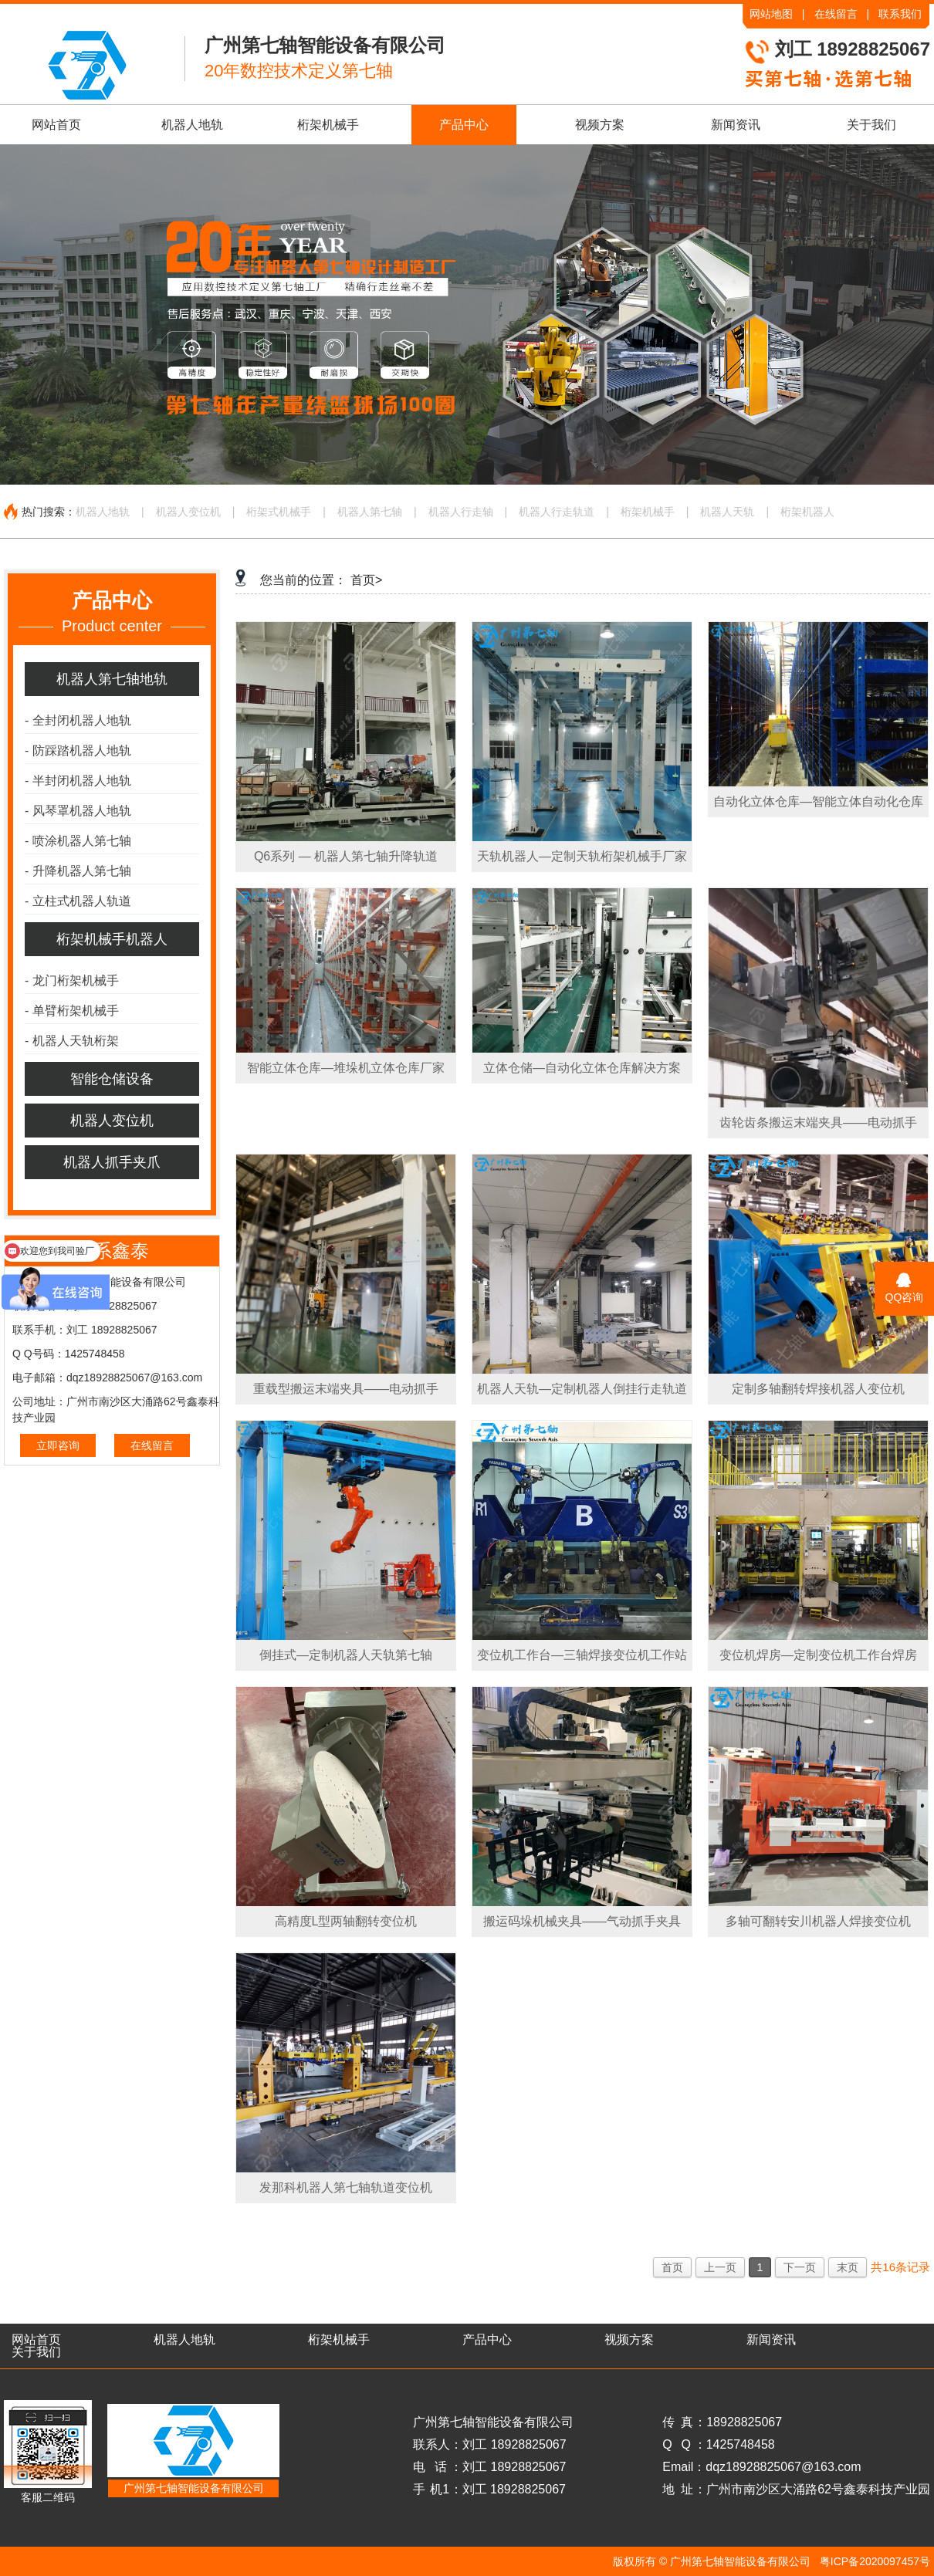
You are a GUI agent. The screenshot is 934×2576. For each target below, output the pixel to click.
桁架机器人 (807, 511)
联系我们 (900, 14)
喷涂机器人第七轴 (78, 840)
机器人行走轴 (460, 511)
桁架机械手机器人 (112, 939)
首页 (672, 2267)
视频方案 (599, 124)
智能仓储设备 (112, 1079)
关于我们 (871, 124)
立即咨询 (58, 1445)
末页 (847, 2267)
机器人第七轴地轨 (112, 679)
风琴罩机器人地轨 (78, 810)
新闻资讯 (735, 124)
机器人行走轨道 (556, 511)
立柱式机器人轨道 (78, 901)
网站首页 (56, 124)
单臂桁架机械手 (72, 1010)
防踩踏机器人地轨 (78, 750)
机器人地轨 (192, 124)
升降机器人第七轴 (78, 870)
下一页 (799, 2267)
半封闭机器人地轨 (78, 780)
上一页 (720, 2267)
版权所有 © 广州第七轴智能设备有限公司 (711, 2561)
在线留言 (836, 14)
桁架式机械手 (278, 511)
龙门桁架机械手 (72, 980)
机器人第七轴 (369, 511)
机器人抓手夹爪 (112, 1162)
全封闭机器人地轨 (78, 720)
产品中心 (464, 124)
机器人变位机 (188, 511)
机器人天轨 (727, 511)
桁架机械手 (328, 124)
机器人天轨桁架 (72, 1040)
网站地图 (771, 14)
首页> (366, 580)
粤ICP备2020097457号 (875, 2561)
